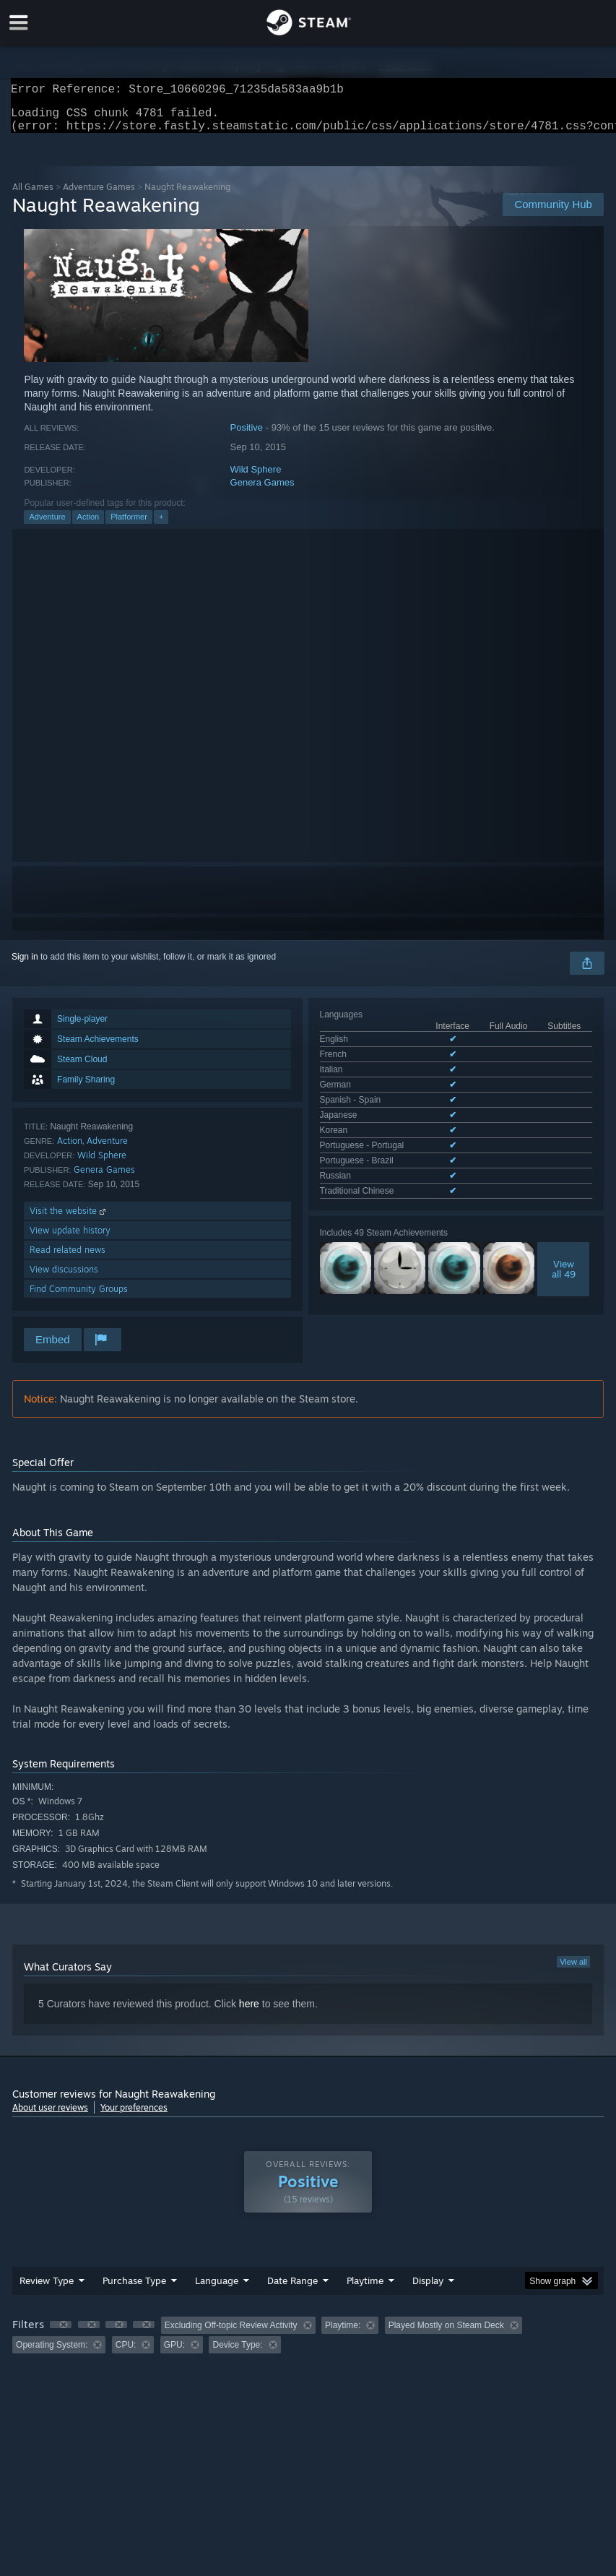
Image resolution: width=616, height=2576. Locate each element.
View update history (70, 1238)
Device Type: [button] (237, 2353)
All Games (32, 195)
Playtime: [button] (342, 2334)
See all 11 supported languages (381, 1125)
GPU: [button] (174, 2353)
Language (216, 2289)
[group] (308, 2343)
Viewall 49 (564, 1200)
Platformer (128, 525)
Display (427, 2289)
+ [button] (161, 525)
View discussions (64, 1277)
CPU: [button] (126, 2353)
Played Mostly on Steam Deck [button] (446, 2334)
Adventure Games (99, 195)
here (249, 2012)
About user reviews (50, 2116)
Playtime (365, 2289)
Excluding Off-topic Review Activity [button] (231, 2334)
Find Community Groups (79, 1297)
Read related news (67, 1258)
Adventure (47, 525)
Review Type (46, 2289)
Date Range (292, 2289)
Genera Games (262, 491)
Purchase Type (134, 2289)
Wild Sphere (256, 478)
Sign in (25, 965)
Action (88, 525)
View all (573, 1970)
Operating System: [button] (51, 2353)
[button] (60, 2333)
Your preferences (134, 2116)
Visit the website (69, 1219)
